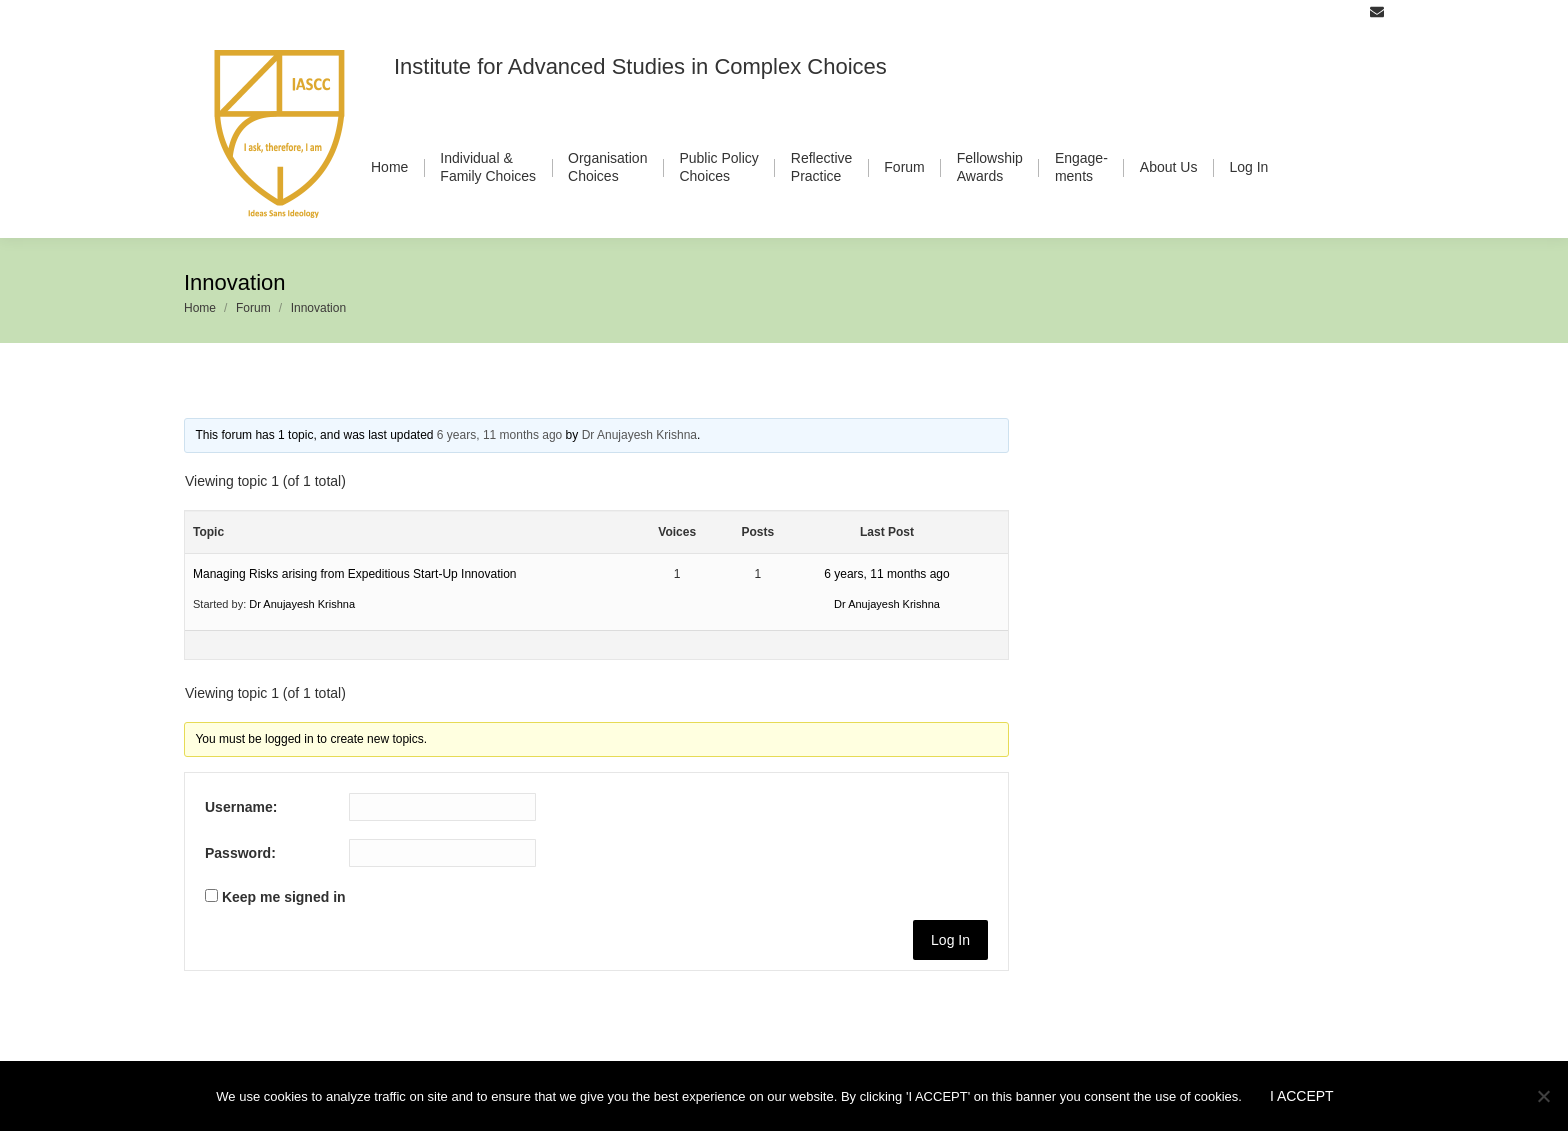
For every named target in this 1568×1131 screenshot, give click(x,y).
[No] (1543, 1096)
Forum (253, 308)
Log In (950, 940)
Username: (241, 807)
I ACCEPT (1302, 1096)
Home (200, 308)
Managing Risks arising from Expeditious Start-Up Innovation (354, 574)
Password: (240, 853)
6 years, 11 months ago (499, 435)
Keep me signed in (284, 897)
